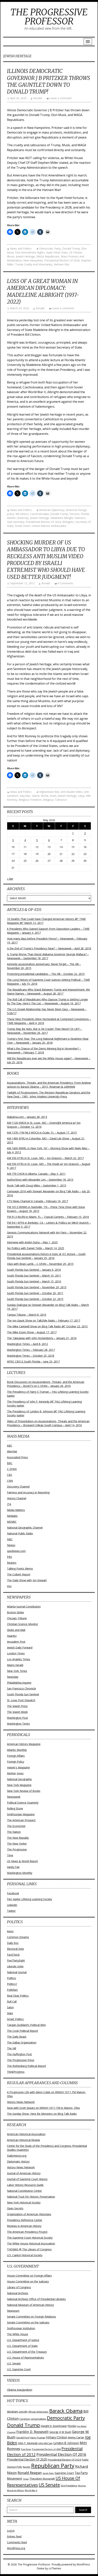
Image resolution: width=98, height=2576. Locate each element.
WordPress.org (16, 2548)
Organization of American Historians (29, 2214)
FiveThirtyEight (16, 1960)
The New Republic (18, 1837)
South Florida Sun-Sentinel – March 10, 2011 (34, 1275)
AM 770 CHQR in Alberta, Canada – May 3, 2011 (36, 1174)
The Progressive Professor (49, 16)
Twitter (11, 1911)
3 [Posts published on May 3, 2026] (13, 840)
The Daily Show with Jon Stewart (27, 1580)
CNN (10, 1480)
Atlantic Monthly (17, 1750)
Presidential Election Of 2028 (62, 260)
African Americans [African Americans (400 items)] (38, 2411)
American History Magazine (24, 1744)
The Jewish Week (17, 1712)
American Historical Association (26, 2134)
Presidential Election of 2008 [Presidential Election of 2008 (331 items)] (46, 2449)
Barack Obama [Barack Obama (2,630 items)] (66, 2410)
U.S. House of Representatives (25, 2357)
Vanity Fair (13, 1867)
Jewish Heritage (25, 256)
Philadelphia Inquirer (19, 1682)
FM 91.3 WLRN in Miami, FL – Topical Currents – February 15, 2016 (48, 1217)
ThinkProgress (15, 2072)
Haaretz (12, 1636)
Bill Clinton (21, 514)
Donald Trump (71, 248)
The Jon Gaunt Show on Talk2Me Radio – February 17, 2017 (43, 1320)
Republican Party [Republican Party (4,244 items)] (52, 2465)
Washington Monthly (19, 1873)
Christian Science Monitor (22, 1624)
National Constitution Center (24, 2191)
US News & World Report (22, 1861)
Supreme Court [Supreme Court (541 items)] (64, 2473)
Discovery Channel (18, 1486)
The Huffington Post (19, 2054)
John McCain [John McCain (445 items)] (45, 2443)
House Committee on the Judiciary (28, 2281)
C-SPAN (12, 1469)
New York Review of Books (23, 1791)
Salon (10, 2007)
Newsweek (13, 1796)
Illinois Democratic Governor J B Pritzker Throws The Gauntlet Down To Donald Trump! (48, 81)
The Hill (11, 2048)
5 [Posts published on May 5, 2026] (37, 840)
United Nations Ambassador (49, 526)
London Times (16, 1653)
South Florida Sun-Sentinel (23, 1694)
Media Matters (16, 1510)
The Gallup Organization (21, 2042)
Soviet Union (22, 526)
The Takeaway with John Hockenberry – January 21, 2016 (42, 1338)
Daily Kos (12, 1943)
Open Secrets (15, 2208)
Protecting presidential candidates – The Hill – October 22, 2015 (46, 974)
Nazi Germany (15, 522)
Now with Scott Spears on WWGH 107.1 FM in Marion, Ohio (43, 2108)
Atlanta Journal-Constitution (24, 1606)
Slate (10, 2013)
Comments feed (17, 2542)
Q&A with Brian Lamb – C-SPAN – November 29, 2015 (40, 1264)
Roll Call (12, 2001)
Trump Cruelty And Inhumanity (33, 264)
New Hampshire (33, 260)
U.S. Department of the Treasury (27, 2351)
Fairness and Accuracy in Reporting (28, 1492)
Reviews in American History (24, 2226)
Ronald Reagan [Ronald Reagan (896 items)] (30, 2472)
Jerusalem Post (16, 1641)
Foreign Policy (15, 1761)
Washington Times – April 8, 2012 (27, 1344)
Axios (10, 1931)
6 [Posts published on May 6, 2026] (49, 840)
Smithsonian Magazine (21, 1814)
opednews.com (16, 1551)
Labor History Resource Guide (25, 2185)
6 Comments (65, 583)
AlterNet (12, 1451)
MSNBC (12, 1521)
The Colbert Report (18, 1574)
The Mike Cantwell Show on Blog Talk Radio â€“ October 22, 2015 (47, 1326)
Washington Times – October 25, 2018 (30, 1355)
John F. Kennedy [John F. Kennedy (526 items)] (28, 2443)
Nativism (80, 518)
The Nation (14, 1832)
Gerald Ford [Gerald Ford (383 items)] (22, 2437)
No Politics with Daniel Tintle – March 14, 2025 (35, 1248)
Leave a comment (60, 98)
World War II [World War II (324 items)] (31, 2490)
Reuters (11, 1562)
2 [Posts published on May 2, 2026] (85, 833)
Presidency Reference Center (24, 2220)
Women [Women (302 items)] (82, 2485)
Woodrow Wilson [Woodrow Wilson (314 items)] (15, 2490)
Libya (81, 796)
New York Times (17, 1671)
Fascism (74, 514)
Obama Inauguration (19, 2389)
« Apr (10, 878)
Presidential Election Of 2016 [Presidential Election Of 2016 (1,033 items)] (61, 2454)
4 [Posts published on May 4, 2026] (25, 840)
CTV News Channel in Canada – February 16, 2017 (37, 1201)
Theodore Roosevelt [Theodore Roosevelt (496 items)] (42, 2478)
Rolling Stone (15, 1808)
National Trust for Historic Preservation (31, 2196)
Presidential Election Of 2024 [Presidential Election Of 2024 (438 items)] (64, 2459)
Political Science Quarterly (22, 1802)
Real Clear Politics (18, 1995)
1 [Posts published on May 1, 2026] (73, 833)
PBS (9, 1557)
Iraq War (25, 796)
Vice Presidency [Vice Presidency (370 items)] (69, 2485)
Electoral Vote (15, 1949)
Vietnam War (61, 264)
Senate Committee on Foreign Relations (31, 2316)
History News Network (21, 2102)
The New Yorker (17, 1843)
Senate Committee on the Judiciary (28, 2322)
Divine (40, 2568)
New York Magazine (19, 1785)
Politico (11, 1978)
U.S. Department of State (22, 2346)
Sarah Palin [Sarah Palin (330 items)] (48, 2473)
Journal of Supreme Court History (27, 2179)
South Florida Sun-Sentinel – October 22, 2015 (35, 1299)
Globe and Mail (16, 1630)
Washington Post (17, 1718)
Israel (53, 796)
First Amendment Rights (29, 252)
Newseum (13, 2310)
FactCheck (13, 1954)
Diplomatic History (18, 2161)
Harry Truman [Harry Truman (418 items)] (37, 2437)
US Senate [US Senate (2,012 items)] (49, 2485)
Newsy (11, 1545)
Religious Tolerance (55, 799)
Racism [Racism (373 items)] (26, 2467)
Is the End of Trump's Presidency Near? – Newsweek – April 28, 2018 (49, 948)
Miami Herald (15, 1665)
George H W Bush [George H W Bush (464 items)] (60, 2432)
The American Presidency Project (27, 2232)
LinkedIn (12, 1905)
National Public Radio (20, 1533)
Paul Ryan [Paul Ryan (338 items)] (26, 2449)
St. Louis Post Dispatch (21, 1700)
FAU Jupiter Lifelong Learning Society (29, 1899)
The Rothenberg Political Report (26, 2066)
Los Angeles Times (18, 1659)
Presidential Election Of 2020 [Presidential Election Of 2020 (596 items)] (27, 2459)
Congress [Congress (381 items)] (24, 2419)
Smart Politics (15, 2019)
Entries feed (14, 2536)
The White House (17, 2334)
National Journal (17, 1972)
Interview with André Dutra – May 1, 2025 (32, 1242)
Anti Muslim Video (72, 792)
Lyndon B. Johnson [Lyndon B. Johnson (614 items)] (66, 2443)
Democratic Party (50, 248)
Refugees (68, 522)
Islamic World (40, 796)
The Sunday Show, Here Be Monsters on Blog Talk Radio (42, 2113)
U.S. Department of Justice (23, 2340)
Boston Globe (15, 1612)
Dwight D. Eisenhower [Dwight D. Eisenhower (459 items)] (54, 2426)
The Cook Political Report (22, 2031)
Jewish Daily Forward (19, 1647)
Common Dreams (18, 1937)
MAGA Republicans (47, 256)
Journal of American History (24, 2173)
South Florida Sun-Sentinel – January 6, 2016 (34, 1269)
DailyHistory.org (16, 2155)
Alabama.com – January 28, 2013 (27, 1117)
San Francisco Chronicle (21, 1688)
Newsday (12, 1677)
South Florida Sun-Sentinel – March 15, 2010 (34, 1281)
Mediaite (12, 1516)
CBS (9, 1475)
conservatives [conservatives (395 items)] (38, 2419)
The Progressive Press (20, 2060)
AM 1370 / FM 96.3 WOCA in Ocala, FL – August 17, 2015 (42, 1132)
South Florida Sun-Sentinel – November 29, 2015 (36, 1287)
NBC (10, 1539)
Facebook (13, 1893)
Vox (9, 1586)
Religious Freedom (30, 799)
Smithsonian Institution (21, 2328)
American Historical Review (23, 2140)
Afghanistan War (49, 792)
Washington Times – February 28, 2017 (31, 1350)
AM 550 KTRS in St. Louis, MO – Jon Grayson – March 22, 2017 (45, 1158)
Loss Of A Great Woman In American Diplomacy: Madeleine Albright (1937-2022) (43, 291)
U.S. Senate (14, 2363)
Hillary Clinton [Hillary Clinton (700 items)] (56, 2437)
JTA (9, 1504)
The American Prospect (21, 1820)
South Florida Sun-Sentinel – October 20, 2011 (35, 1293)
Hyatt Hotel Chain (56, 252)
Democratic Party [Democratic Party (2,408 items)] (66, 2418)
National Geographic (19, 1779)
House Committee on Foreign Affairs (29, 2275)
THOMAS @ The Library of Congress (29, 2249)
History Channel (16, 1498)
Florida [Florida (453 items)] (72, 2426)
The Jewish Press (17, 1706)
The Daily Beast (16, 2036)
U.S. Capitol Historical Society (24, 2255)
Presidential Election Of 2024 (43, 522)
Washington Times (18, 1723)
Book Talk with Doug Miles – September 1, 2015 (36, 1185)
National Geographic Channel (25, 1527)
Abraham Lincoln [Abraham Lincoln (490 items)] (17, 2411)
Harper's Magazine (18, 1767)
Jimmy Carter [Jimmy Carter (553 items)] (76, 2437)
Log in (11, 2530)
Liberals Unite (15, 1966)
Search (83, 2510)
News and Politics (21, 248)
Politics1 (12, 1984)
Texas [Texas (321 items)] (26, 2478)
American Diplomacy (51, 510)
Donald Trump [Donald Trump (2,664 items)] (23, 2425)
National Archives (17, 2293)
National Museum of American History (30, 2305)
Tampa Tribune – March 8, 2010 (26, 1314)
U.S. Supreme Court (19, 2369)
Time (10, 1855)
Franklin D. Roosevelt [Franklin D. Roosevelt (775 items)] (32, 2431)
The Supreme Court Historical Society (30, 2237)
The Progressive (17, 1849)
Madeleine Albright (62, 518)
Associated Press (17, 1457)
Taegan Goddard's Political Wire (26, 2025)
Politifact (12, 1990)
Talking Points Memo (20, 1568)
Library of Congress (19, 2287)
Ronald (37, 98)
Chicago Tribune (17, 1618)
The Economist (16, 1826)
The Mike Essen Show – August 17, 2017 (32, 1332)
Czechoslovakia (39, 514)
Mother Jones (15, 1773)
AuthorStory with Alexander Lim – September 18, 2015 (40, 1179)
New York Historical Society (24, 2202)
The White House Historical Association (31, 2243)
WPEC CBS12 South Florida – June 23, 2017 (33, 1361)
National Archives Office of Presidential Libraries (36, 2299)
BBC (9, 1463)
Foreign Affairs (16, 1756)
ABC (9, 1445)
